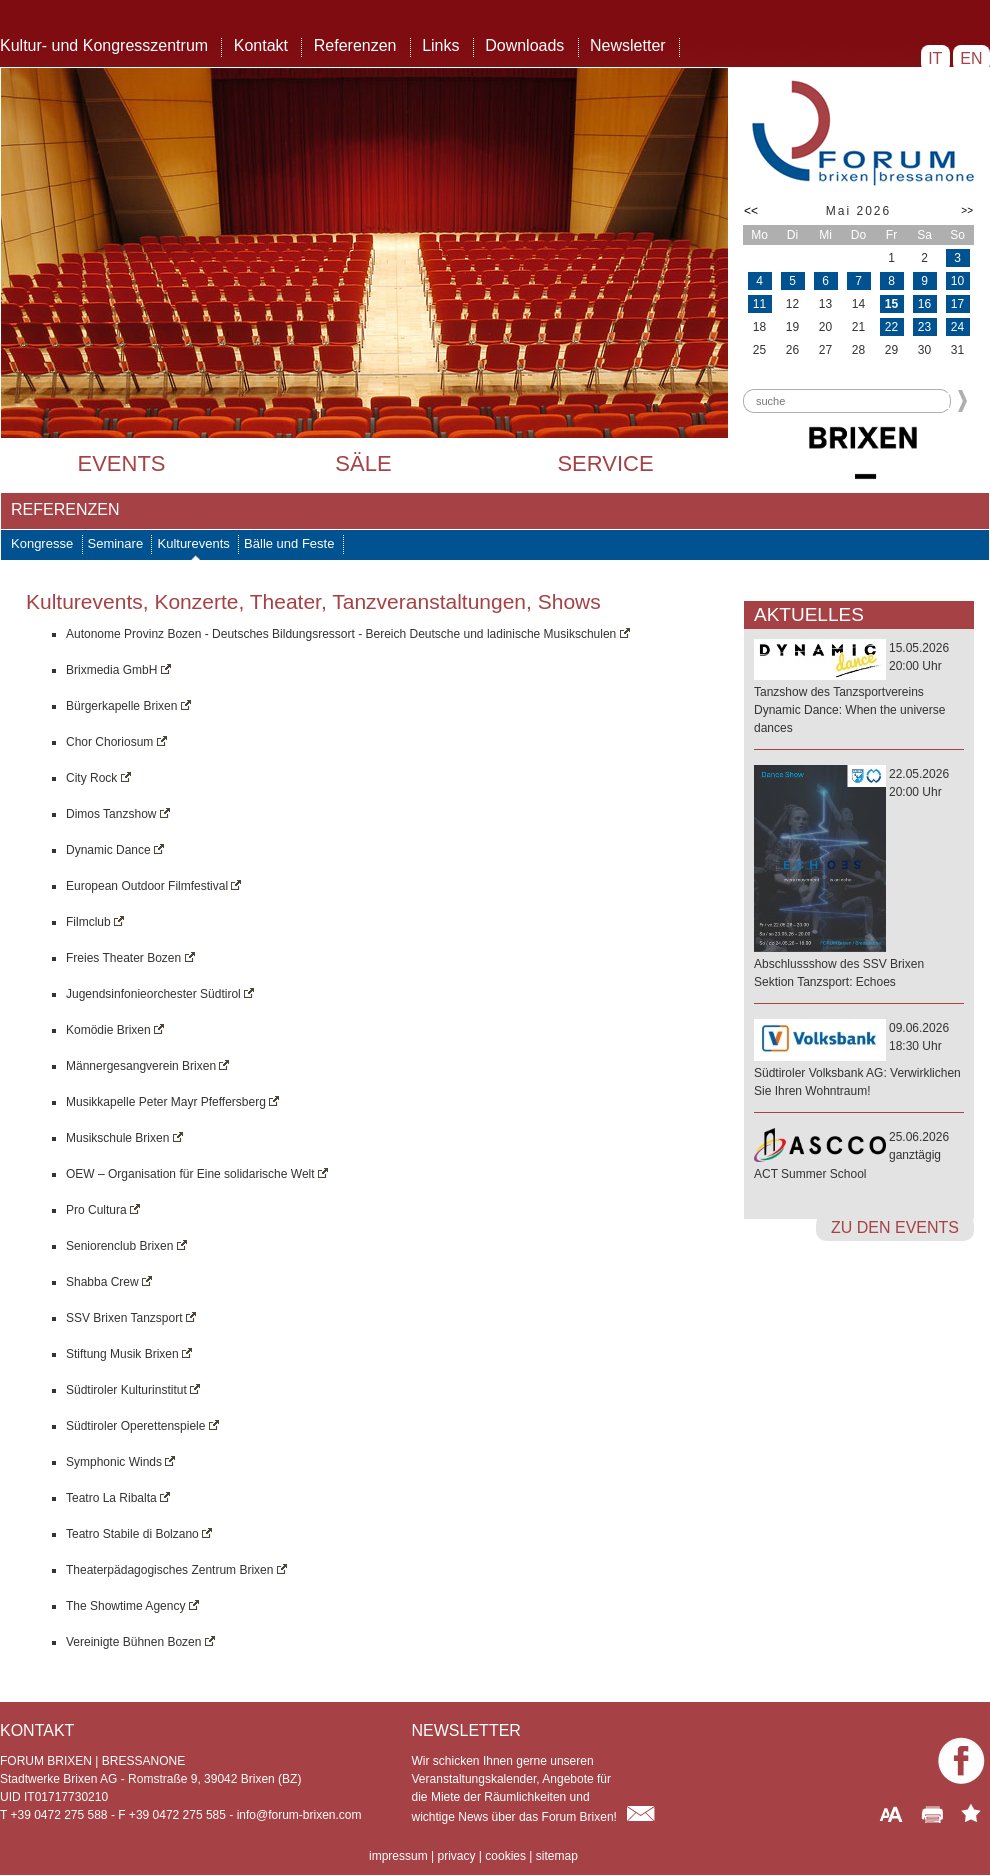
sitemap (557, 1856)
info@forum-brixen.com (299, 1815)
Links (440, 45)
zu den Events (895, 1227)
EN (971, 58)
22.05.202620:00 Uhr (859, 879)
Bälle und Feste (289, 543)
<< (751, 211)
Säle (363, 463)
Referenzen (355, 45)
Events (121, 463)
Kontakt (261, 45)
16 (924, 304)
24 (957, 327)
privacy (456, 1856)
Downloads (524, 45)
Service (605, 463)
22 (891, 327)
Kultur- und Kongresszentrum (104, 45)
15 (891, 304)
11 (759, 304)
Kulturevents (193, 543)
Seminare (116, 543)
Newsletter (628, 45)
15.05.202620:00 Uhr (859, 689)
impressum (398, 1856)
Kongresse (42, 543)
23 (924, 327)
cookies (505, 1856)
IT (935, 58)
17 (957, 304)
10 (957, 281)
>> (967, 210)
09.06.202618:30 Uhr (859, 1060)
